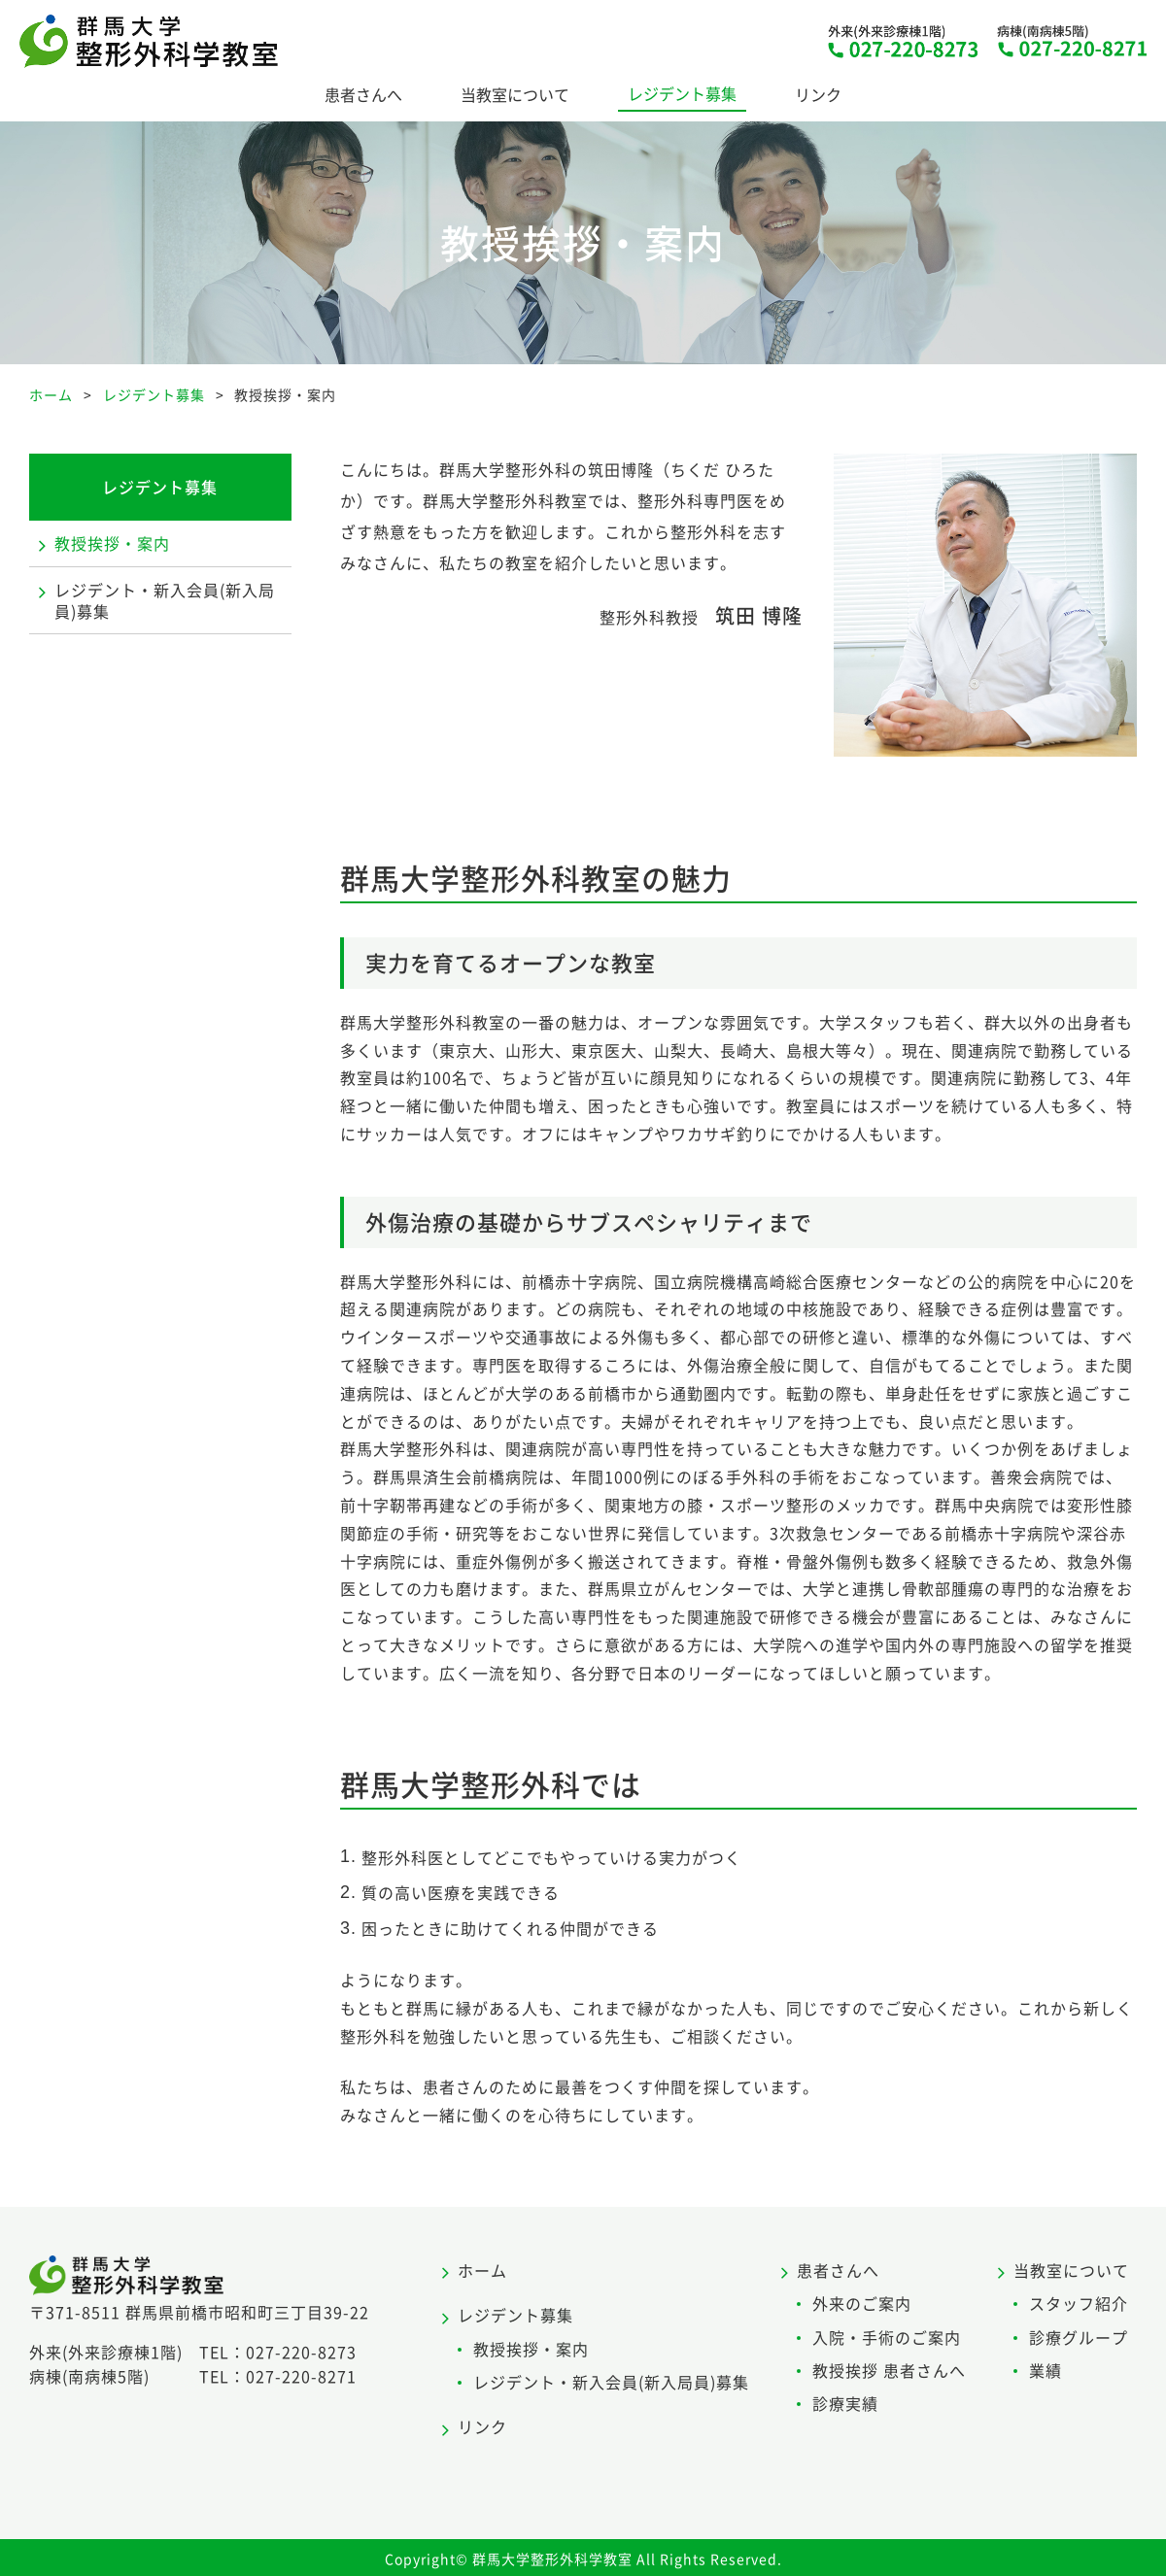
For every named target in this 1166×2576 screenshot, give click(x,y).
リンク (818, 94)
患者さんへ (363, 94)
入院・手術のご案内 (886, 2337)
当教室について (515, 94)
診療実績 (845, 2403)
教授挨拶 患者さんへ (889, 2370)
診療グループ (1078, 2337)
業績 (1045, 2370)
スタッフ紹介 (1078, 2303)
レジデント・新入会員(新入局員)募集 (164, 600)
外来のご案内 (861, 2303)
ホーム (482, 2270)
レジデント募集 (682, 93)
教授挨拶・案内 (112, 543)
